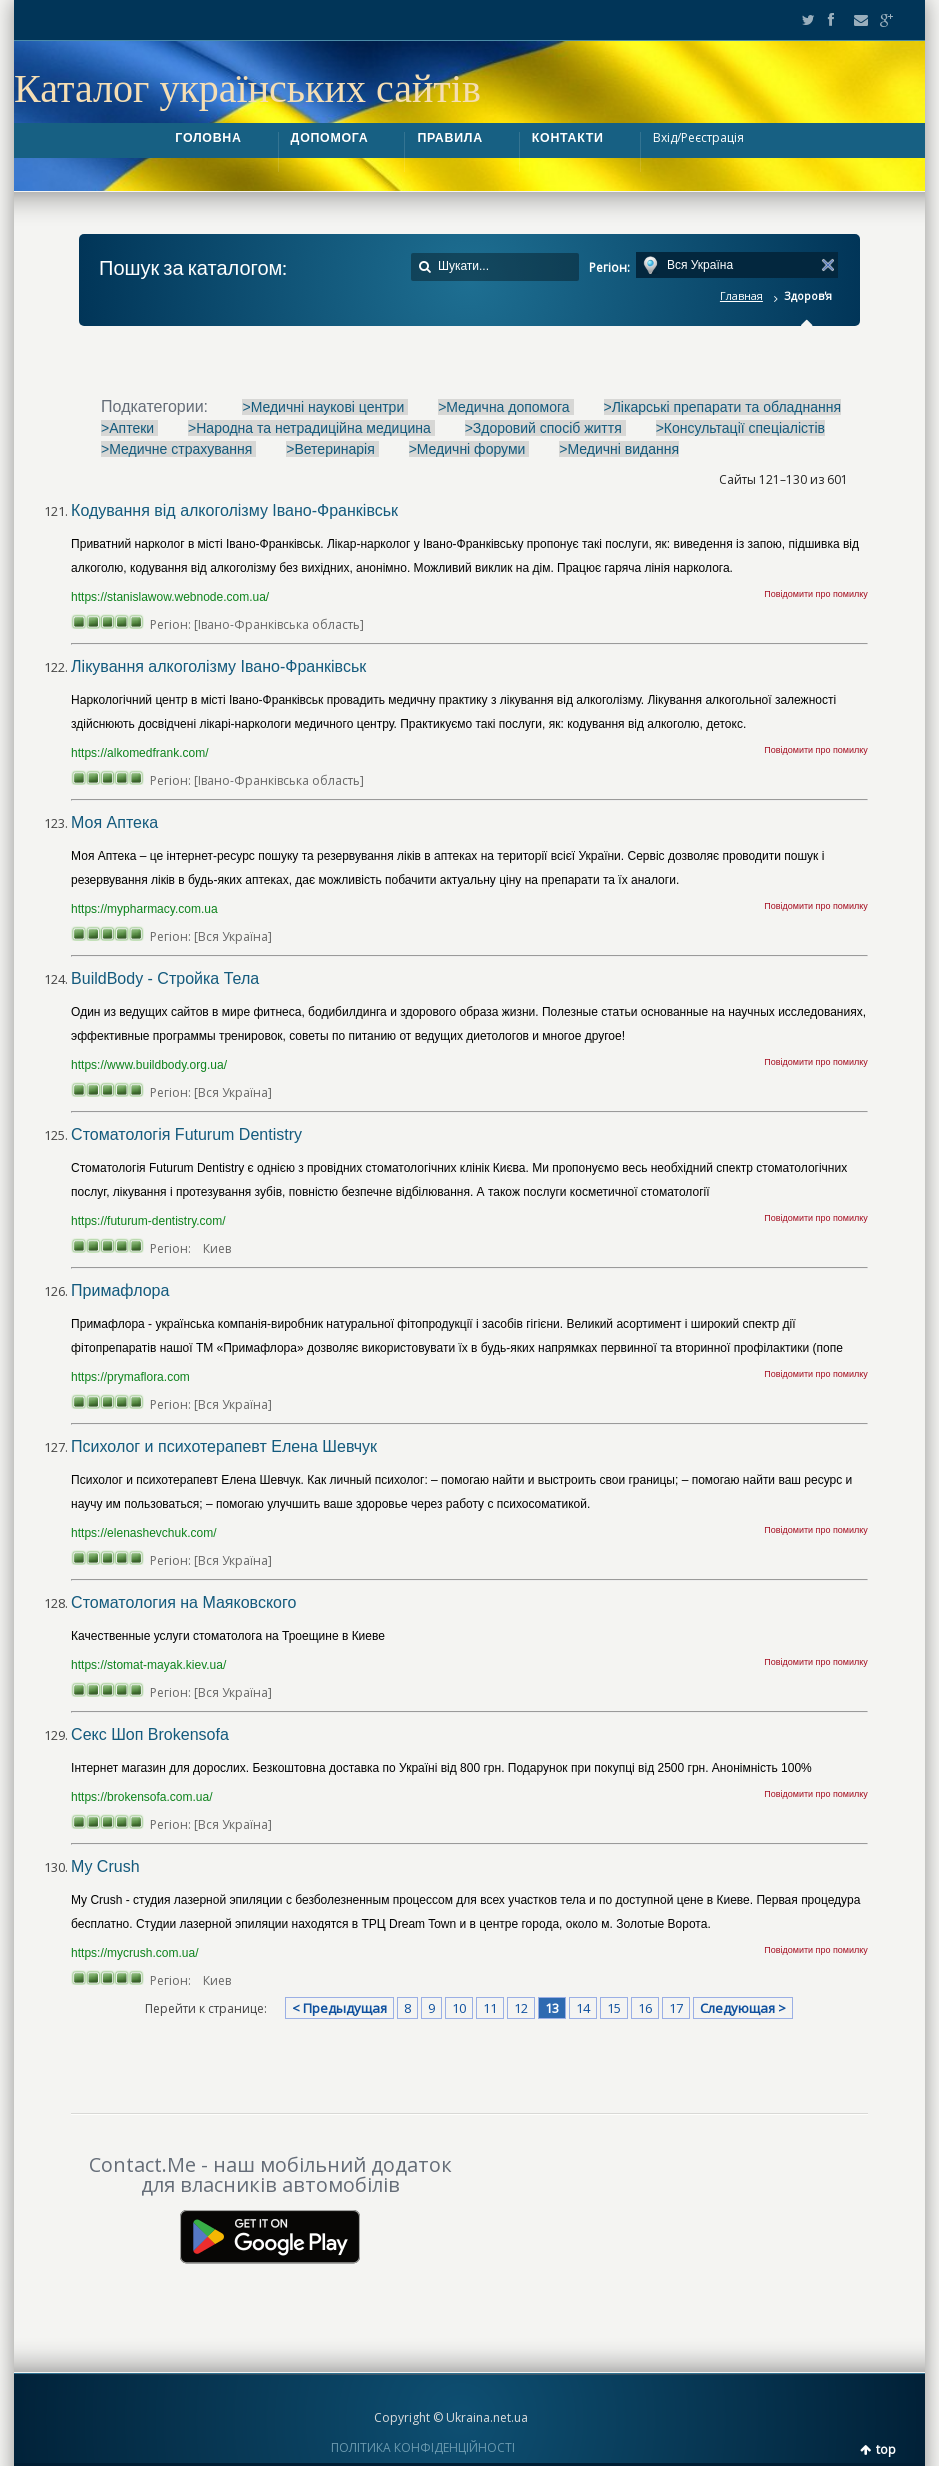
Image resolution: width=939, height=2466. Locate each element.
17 (676, 2008)
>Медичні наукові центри (325, 407)
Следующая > (743, 2008)
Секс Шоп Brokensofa (150, 1734)
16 (645, 2008)
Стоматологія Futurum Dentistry (186, 1134)
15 (614, 2008)
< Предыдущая (339, 2008)
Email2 (856, 20)
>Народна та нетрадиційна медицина (311, 428)
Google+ (881, 20)
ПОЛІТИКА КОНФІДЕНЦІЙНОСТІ (423, 2447)
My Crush (105, 1866)
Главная (741, 295)
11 (490, 2008)
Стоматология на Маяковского (183, 1602)
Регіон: (609, 267)
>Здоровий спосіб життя (545, 428)
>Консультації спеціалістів (740, 428)
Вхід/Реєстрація (698, 137)
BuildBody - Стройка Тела (165, 978)
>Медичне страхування (178, 449)
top (886, 2449)
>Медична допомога (505, 407)
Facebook (830, 20)
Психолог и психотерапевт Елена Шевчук (224, 1446)
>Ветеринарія (332, 449)
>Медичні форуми (469, 449)
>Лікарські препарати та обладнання (723, 407)
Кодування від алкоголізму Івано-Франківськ (234, 510)
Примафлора (120, 1290)
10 (459, 2008)
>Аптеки (129, 428)
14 (583, 2008)
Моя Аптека (114, 822)
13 (552, 2008)
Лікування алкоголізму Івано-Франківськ (218, 666)
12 (521, 2008)
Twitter (804, 20)
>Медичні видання (619, 449)
